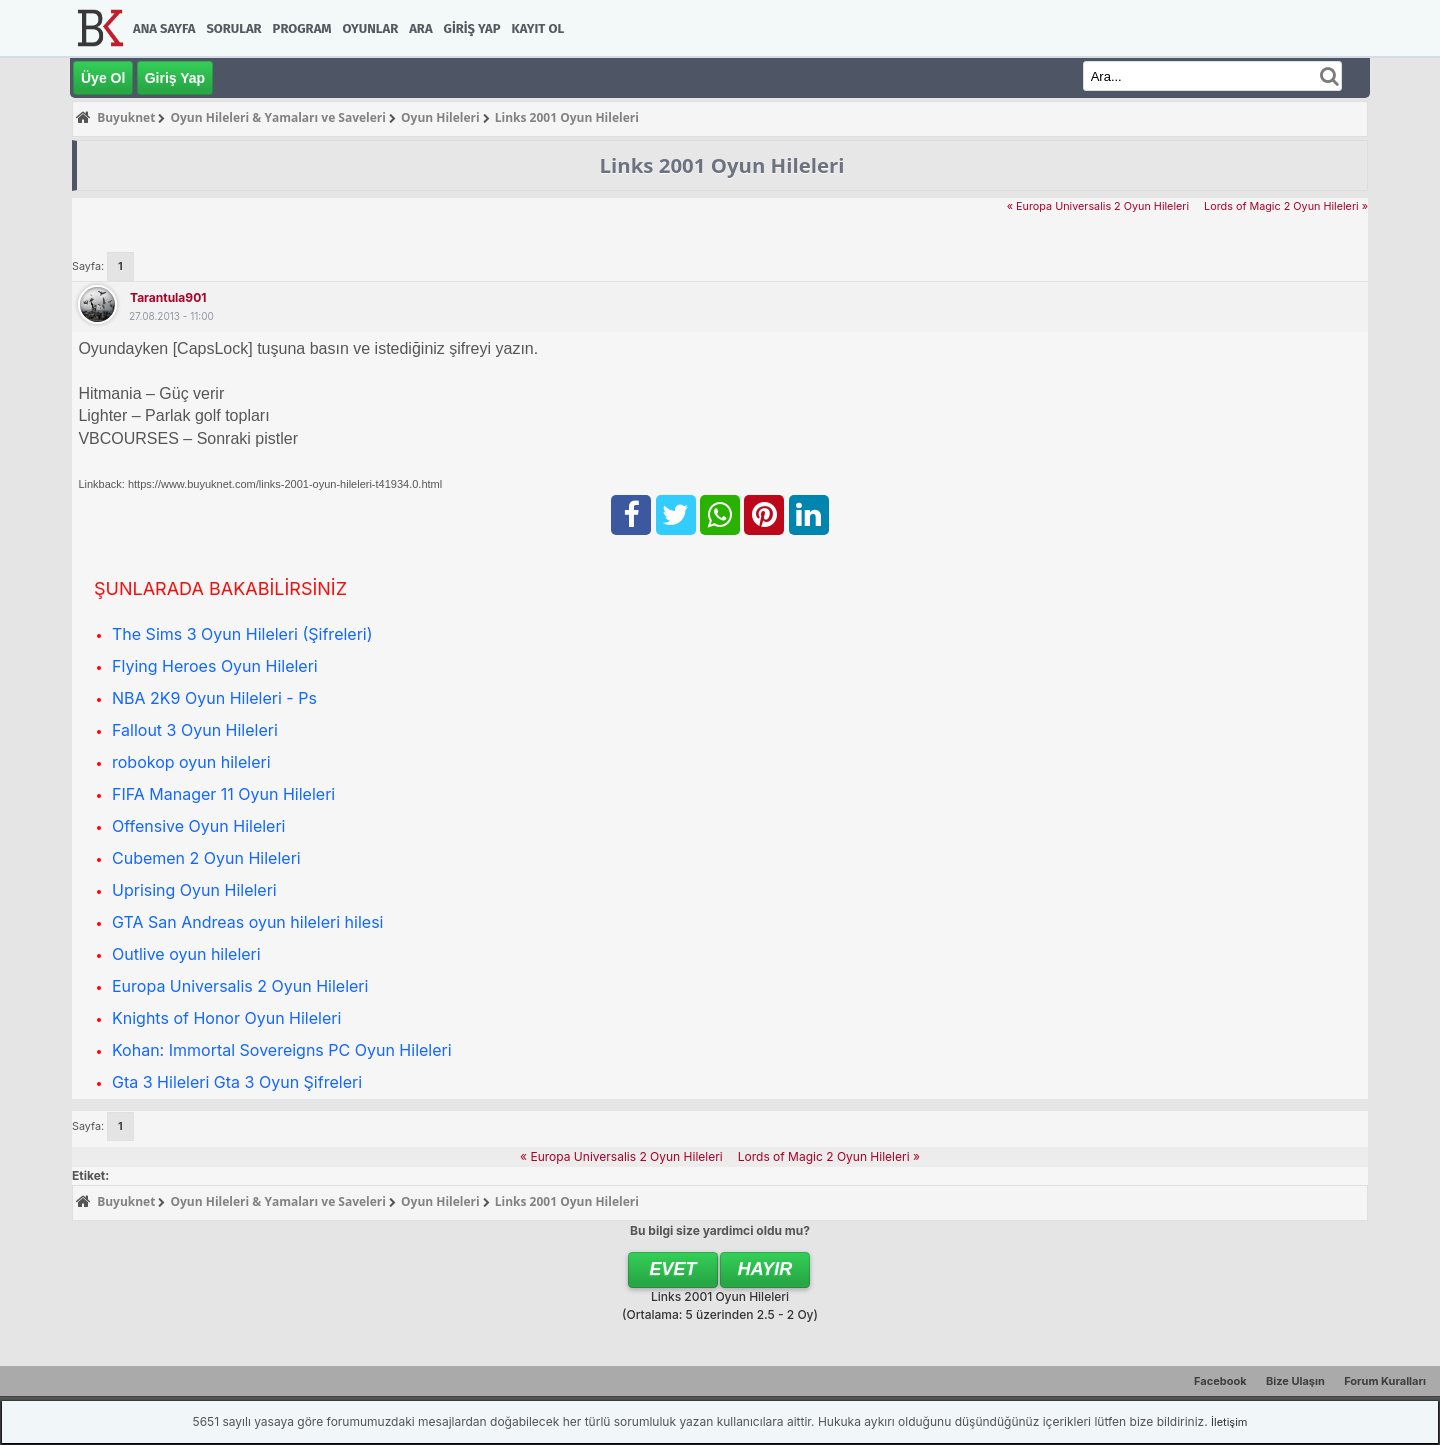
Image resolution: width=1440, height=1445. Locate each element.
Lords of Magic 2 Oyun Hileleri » (1286, 206)
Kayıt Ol (538, 28)
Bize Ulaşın (1295, 1381)
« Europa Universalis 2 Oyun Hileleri (1098, 206)
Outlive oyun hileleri (186, 954)
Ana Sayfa (164, 28)
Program (302, 28)
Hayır (765, 1269)
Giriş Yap (472, 28)
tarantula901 (168, 297)
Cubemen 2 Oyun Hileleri (206, 858)
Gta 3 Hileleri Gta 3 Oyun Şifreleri (237, 1082)
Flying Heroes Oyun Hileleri (215, 666)
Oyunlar (371, 28)
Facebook (1220, 1381)
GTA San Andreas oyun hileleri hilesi (247, 922)
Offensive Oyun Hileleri (198, 826)
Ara (420, 28)
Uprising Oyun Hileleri (194, 890)
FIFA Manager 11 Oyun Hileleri (223, 794)
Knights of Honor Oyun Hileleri (226, 1018)
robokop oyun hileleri (191, 762)
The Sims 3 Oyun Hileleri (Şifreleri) (242, 634)
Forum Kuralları (1385, 1381)
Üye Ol (103, 78)
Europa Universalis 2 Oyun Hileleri (240, 986)
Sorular (233, 28)
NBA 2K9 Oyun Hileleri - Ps (214, 698)
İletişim (1229, 1422)
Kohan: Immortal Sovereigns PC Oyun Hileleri (282, 1050)
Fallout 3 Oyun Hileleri (195, 730)
